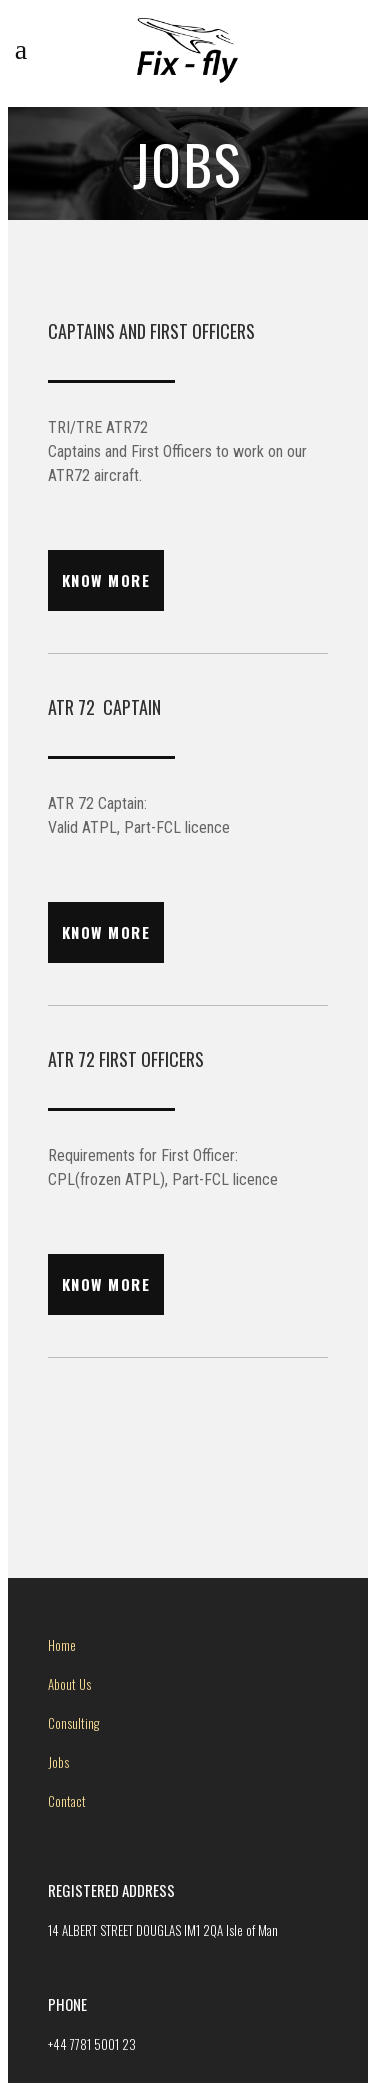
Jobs (58, 1762)
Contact (67, 1801)
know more (106, 580)
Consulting (73, 1723)
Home (62, 1645)
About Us (69, 1684)
